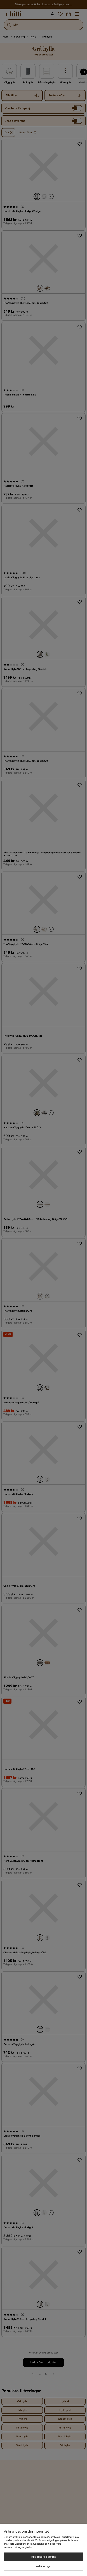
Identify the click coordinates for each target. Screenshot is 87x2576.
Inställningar (43, 2566)
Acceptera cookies (43, 2556)
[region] (43, 2550)
